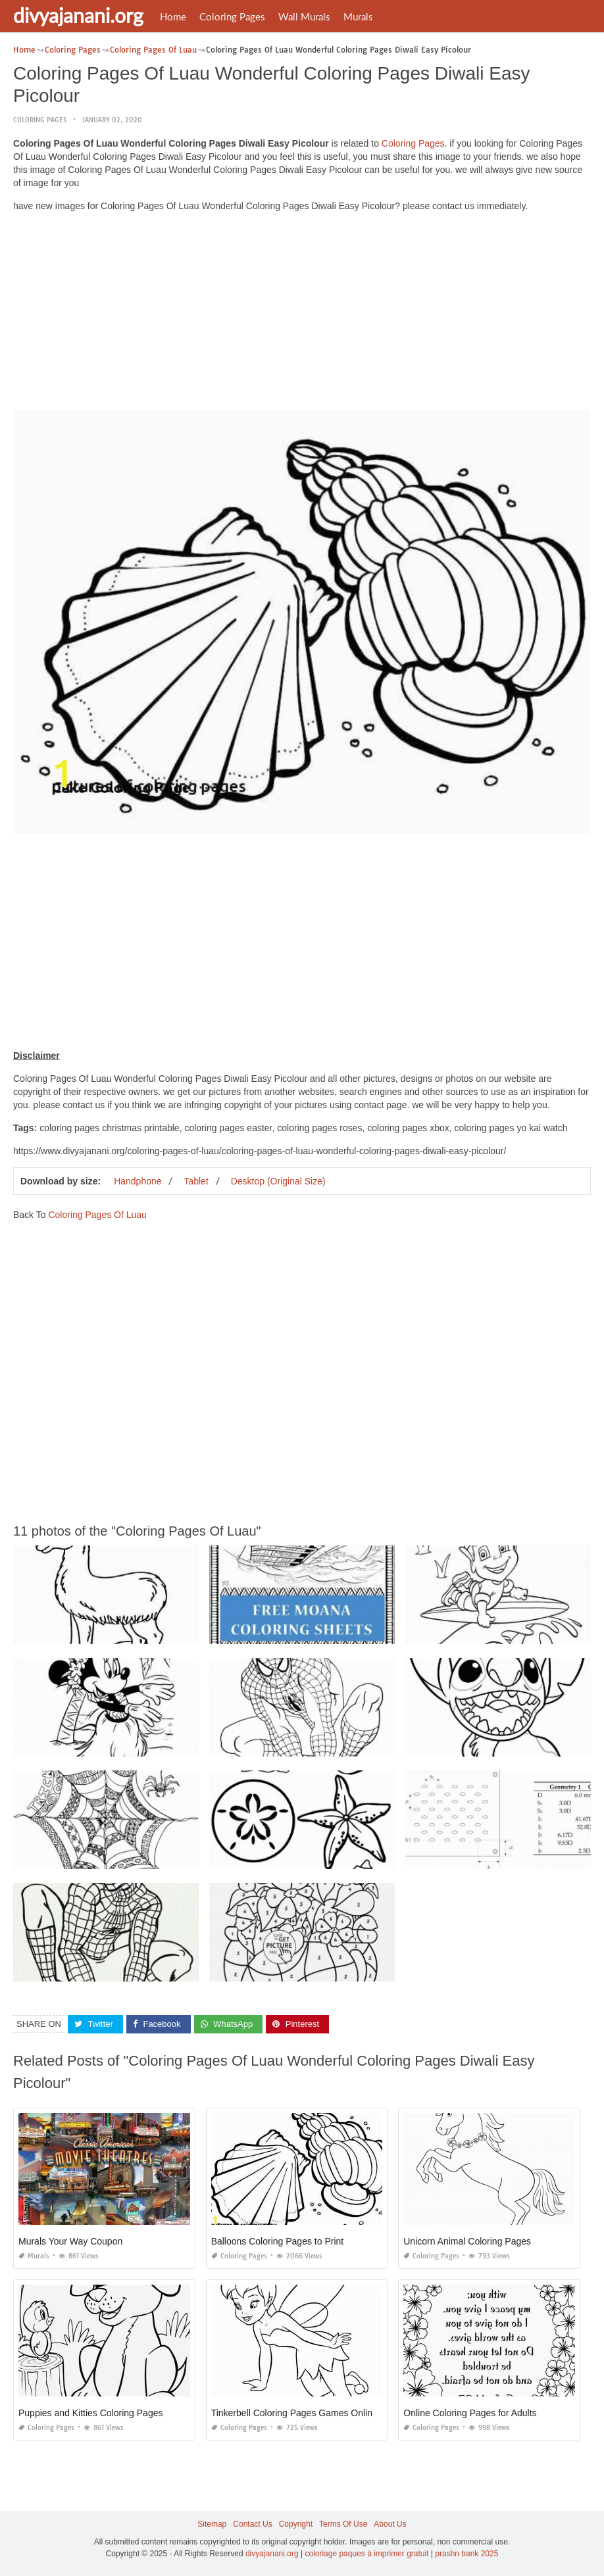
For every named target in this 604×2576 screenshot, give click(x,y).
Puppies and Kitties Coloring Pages (90, 2413)
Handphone (137, 1181)
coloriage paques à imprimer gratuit (366, 2553)
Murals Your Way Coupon (70, 2241)
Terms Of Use (343, 2524)
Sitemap (211, 2524)
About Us (390, 2524)
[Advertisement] (302, 314)
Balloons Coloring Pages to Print (277, 2241)
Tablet (196, 1181)
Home (173, 16)
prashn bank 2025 (466, 2553)
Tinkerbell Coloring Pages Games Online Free (305, 2413)
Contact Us (252, 2524)
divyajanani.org (78, 15)
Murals (358, 16)
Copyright (296, 2524)
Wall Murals (304, 16)
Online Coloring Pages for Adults (469, 2413)
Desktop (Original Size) (278, 1181)
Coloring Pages (232, 16)
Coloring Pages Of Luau (97, 1214)
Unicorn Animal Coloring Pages (467, 2241)
